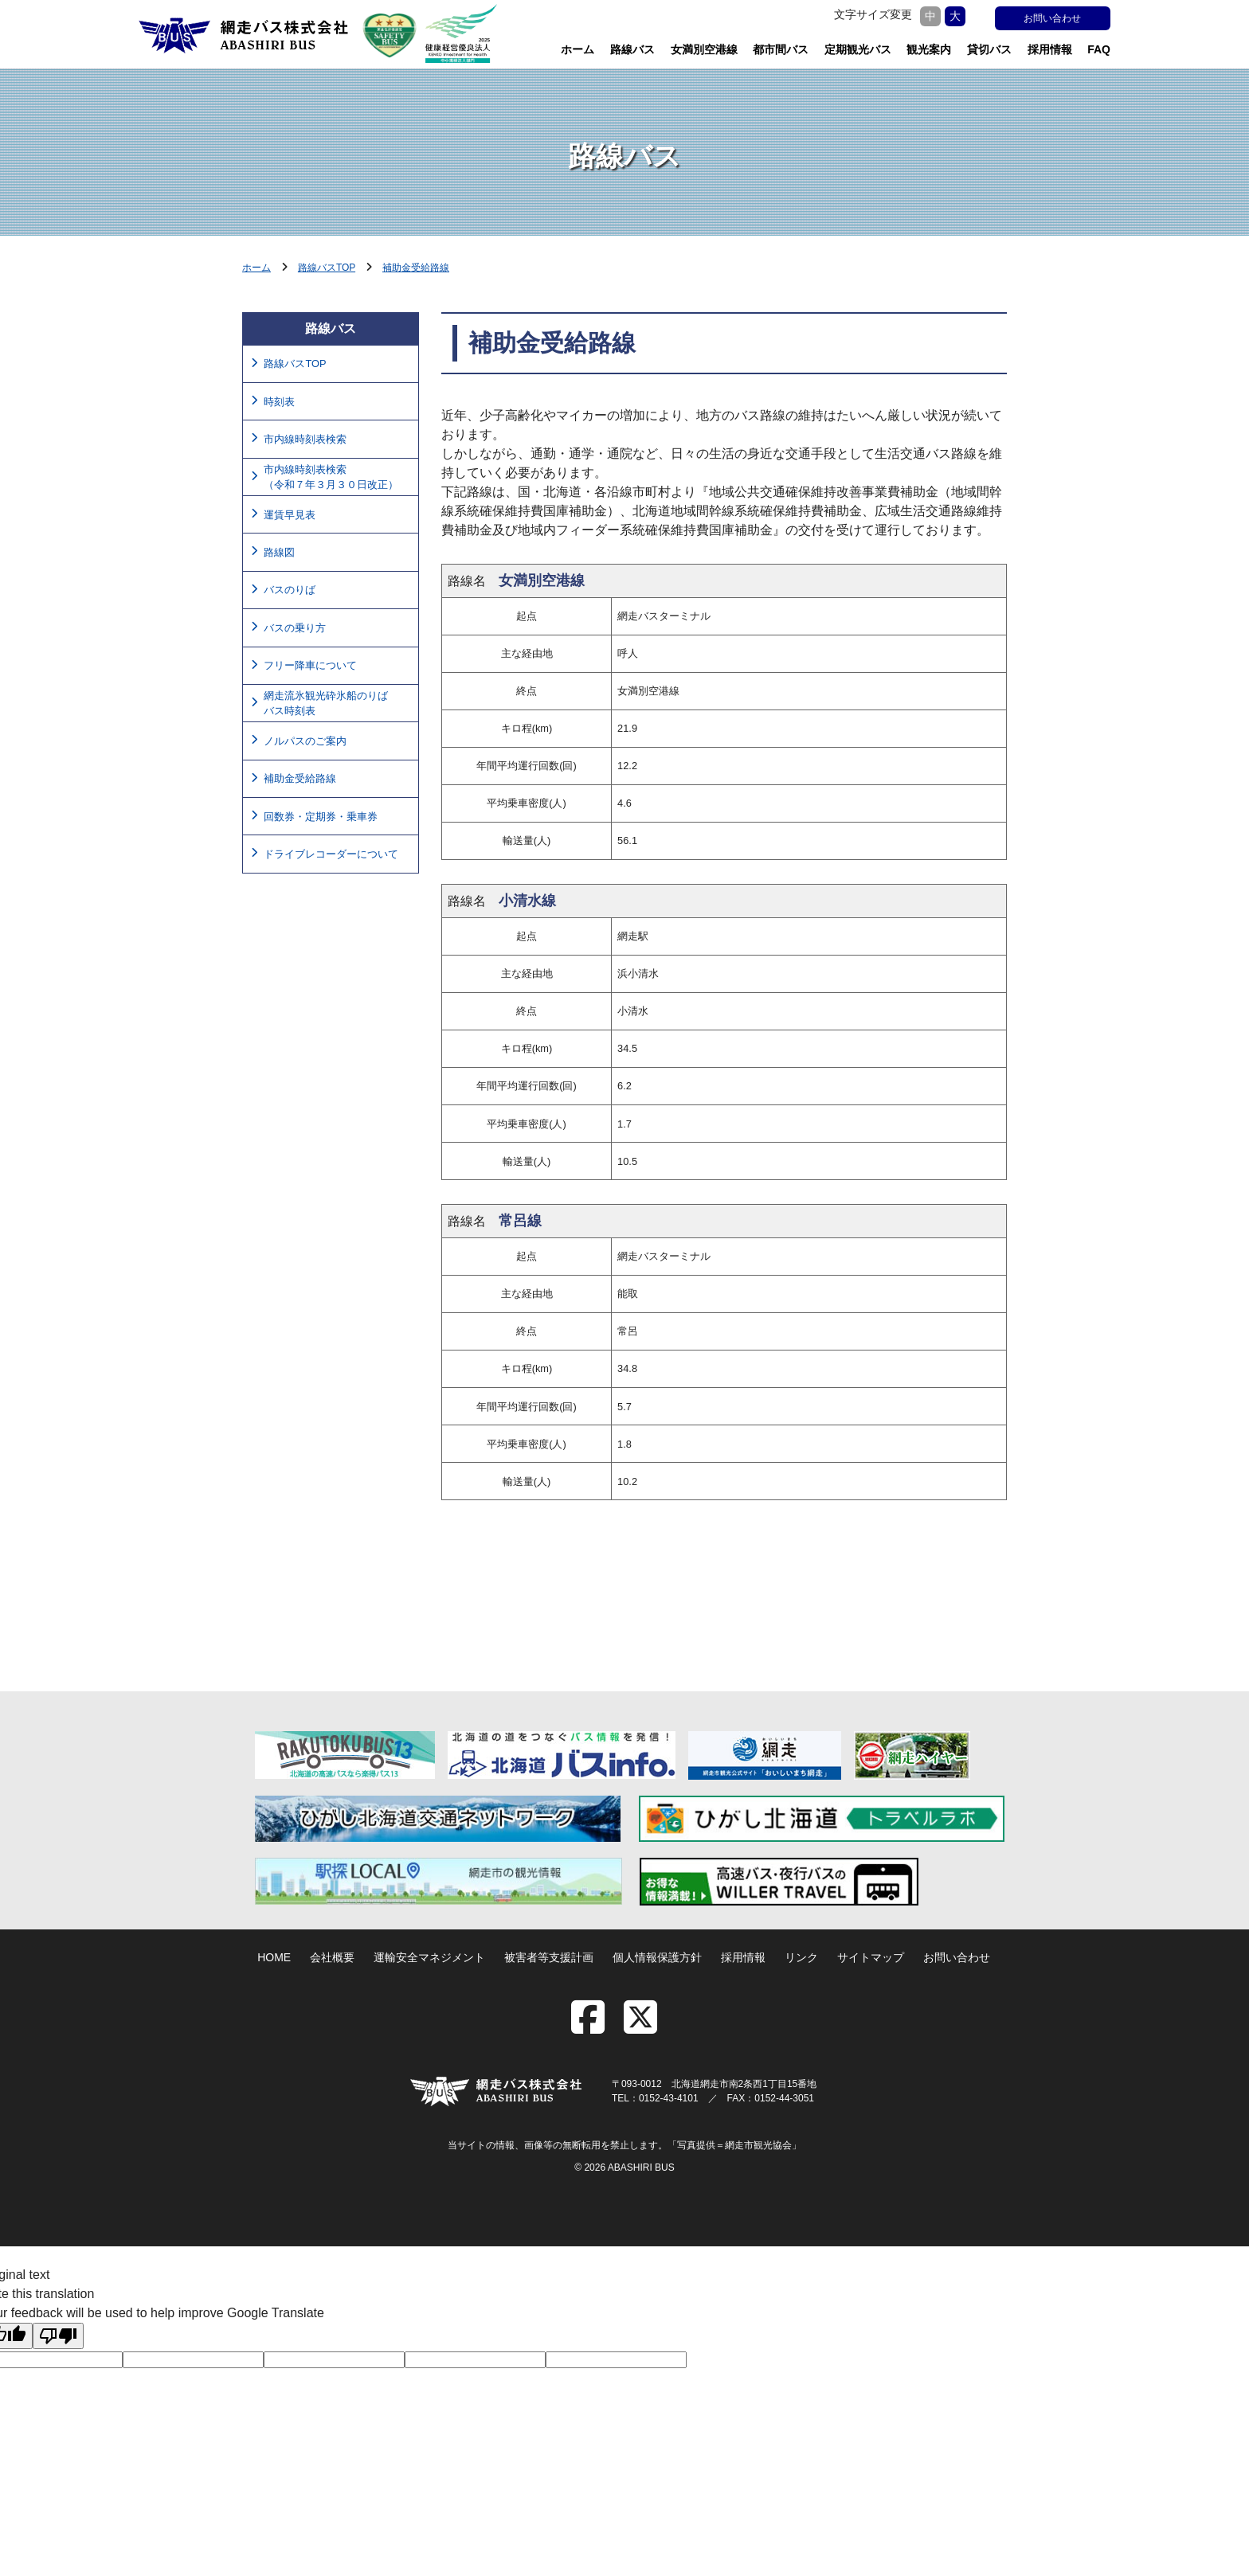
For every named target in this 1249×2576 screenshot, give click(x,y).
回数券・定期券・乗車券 (321, 817)
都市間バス (781, 49)
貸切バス (989, 49)
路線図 (279, 552)
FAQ (1098, 49)
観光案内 (928, 49)
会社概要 (332, 1957)
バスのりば (289, 590)
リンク (801, 1957)
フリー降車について (310, 665)
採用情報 (1050, 49)
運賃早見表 (289, 515)
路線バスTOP (326, 267)
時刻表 (279, 402)
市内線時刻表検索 (305, 439)
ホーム (577, 49)
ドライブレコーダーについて (331, 854)
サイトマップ (870, 1957)
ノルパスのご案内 (305, 741)
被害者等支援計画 (548, 1957)
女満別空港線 (704, 49)
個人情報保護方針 (657, 1957)
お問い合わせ (1052, 18)
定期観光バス (857, 49)
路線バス (632, 49)
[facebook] (596, 2027)
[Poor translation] (58, 2336)
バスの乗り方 (295, 628)
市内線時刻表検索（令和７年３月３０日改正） (331, 477)
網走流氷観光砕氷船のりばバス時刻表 (326, 703)
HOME (274, 1957)
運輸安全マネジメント (429, 1957)
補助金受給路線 (415, 267)
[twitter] (640, 2027)
